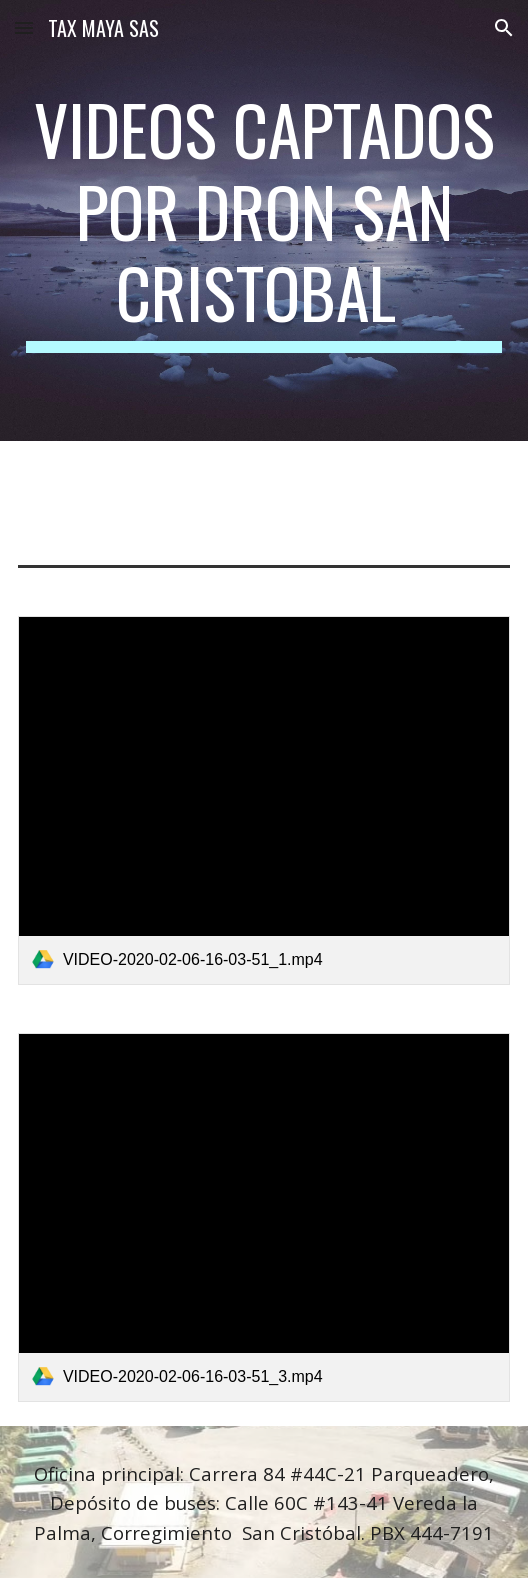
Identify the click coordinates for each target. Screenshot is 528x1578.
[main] (264, 220)
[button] (24, 27)
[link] (264, 800)
